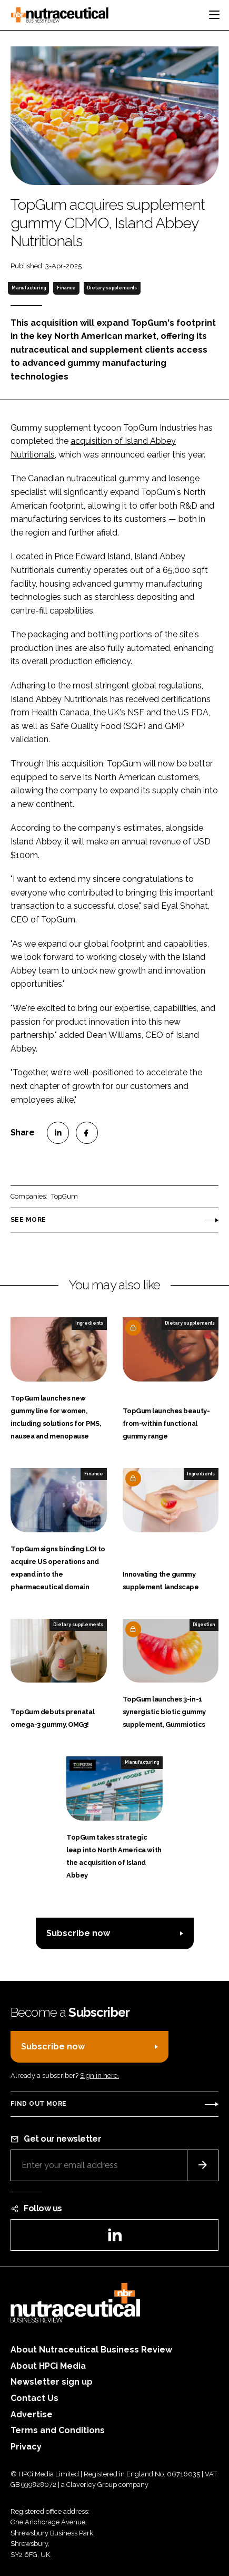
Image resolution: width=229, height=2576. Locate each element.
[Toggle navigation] (214, 15)
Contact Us (34, 2398)
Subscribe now (78, 1933)
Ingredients (89, 1323)
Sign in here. (99, 2075)
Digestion (204, 1624)
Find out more (38, 2103)
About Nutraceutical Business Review (91, 2350)
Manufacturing (29, 287)
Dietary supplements (112, 287)
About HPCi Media (48, 2366)
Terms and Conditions (58, 2430)
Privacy (26, 2447)
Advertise (32, 2414)
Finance (66, 287)
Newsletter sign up (52, 2382)
